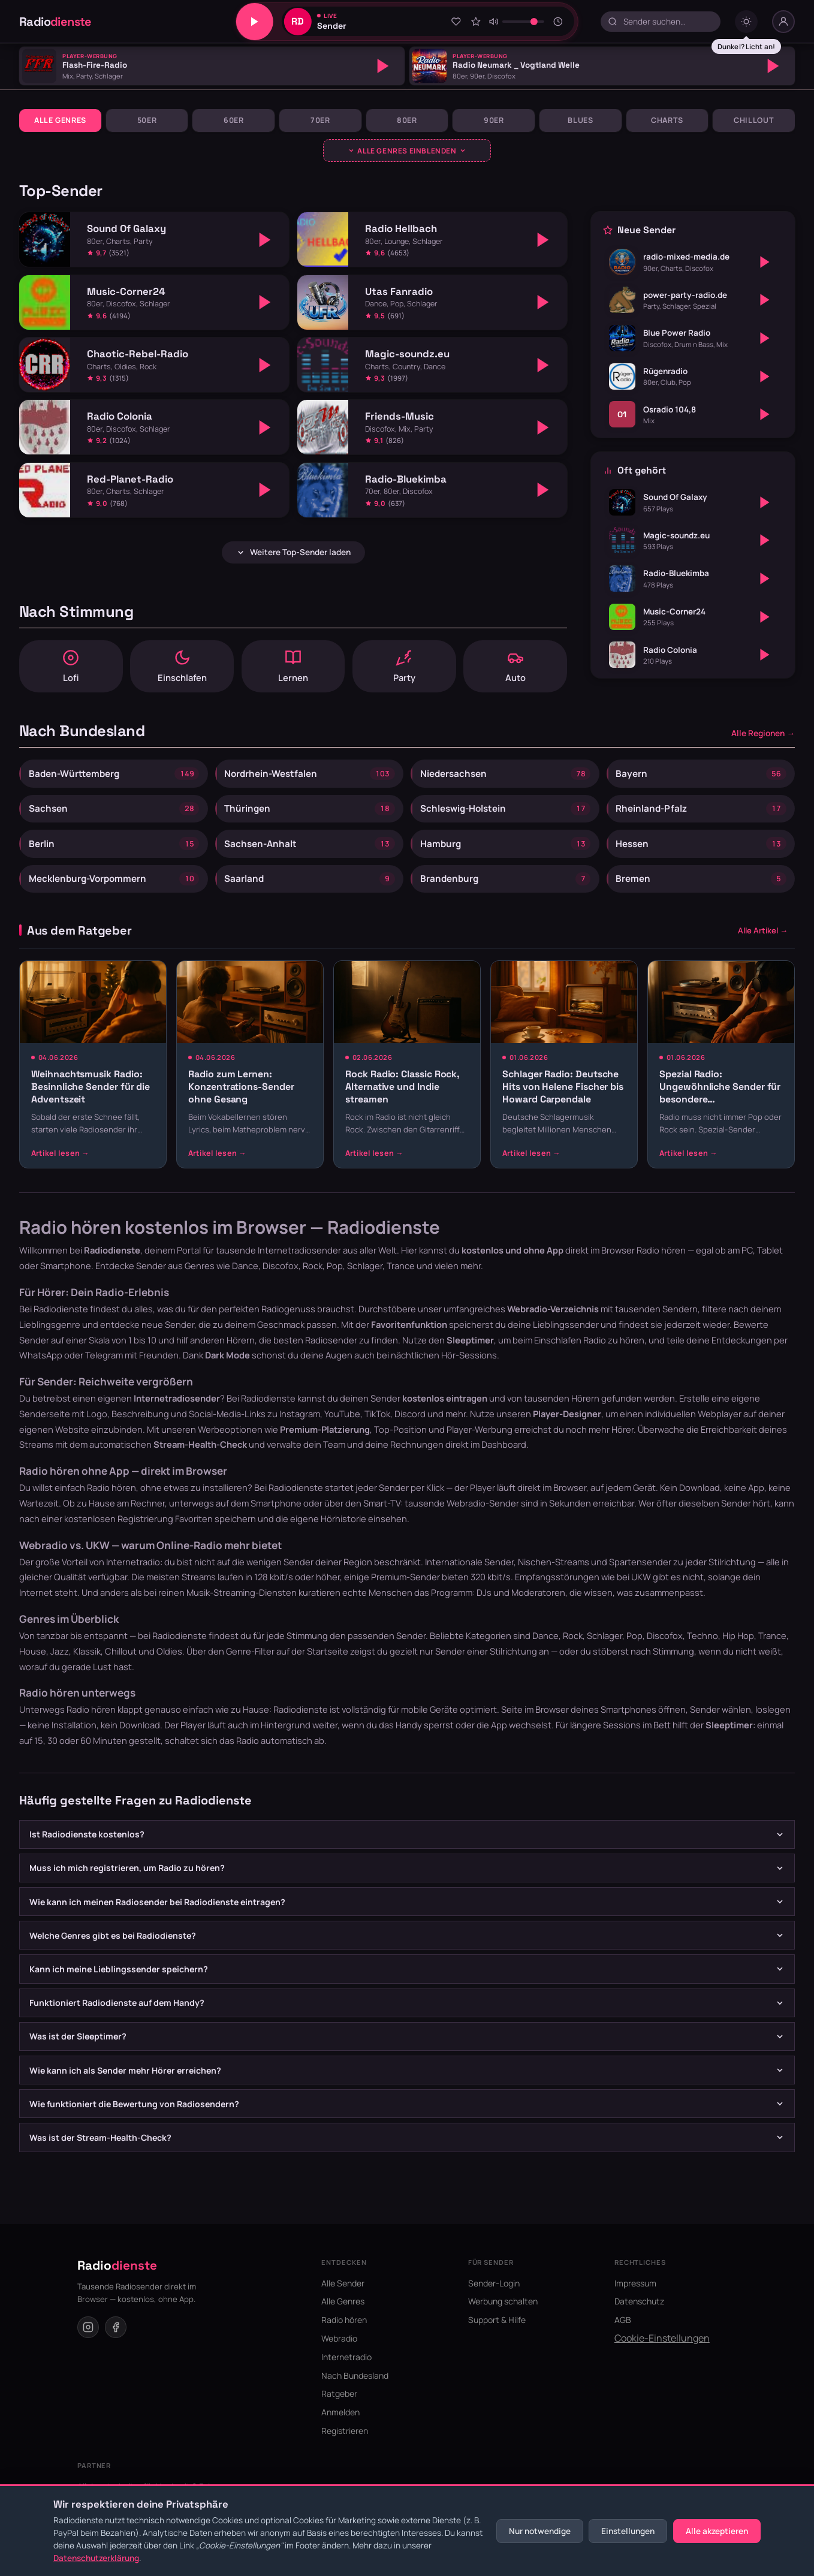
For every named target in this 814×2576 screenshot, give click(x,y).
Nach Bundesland (354, 2390)
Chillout (754, 120)
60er (234, 120)
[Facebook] (115, 2341)
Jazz (59, 1665)
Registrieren (344, 2445)
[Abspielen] (383, 66)
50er (147, 120)
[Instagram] (88, 2341)
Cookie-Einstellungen (662, 2352)
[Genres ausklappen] (407, 150)
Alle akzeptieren (717, 2531)
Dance (545, 1650)
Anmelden (340, 2427)
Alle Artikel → (763, 944)
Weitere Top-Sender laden (293, 552)
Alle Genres (60, 120)
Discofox (665, 1650)
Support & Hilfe (497, 2334)
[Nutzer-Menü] (783, 21)
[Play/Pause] (254, 21)
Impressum (635, 2297)
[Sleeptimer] (558, 21)
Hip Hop (738, 1650)
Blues (580, 120)
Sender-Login (494, 2297)
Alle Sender (342, 2297)
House (32, 1665)
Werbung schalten (503, 2316)
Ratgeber (339, 2408)
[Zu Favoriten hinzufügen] (456, 21)
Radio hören (661, 1265)
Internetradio (346, 2371)
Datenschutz (639, 2316)
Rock (573, 1650)
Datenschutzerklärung (96, 2558)
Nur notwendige (540, 2531)
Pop (634, 1650)
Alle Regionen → (763, 738)
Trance (772, 1650)
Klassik (87, 1665)
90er (494, 120)
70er (320, 120)
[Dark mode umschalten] (746, 21)
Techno (702, 1650)
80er (407, 120)
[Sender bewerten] (476, 21)
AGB (622, 2334)
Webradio (339, 2352)
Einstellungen (628, 2531)
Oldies (169, 1665)
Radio (55, 21)
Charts (667, 120)
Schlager (604, 1650)
